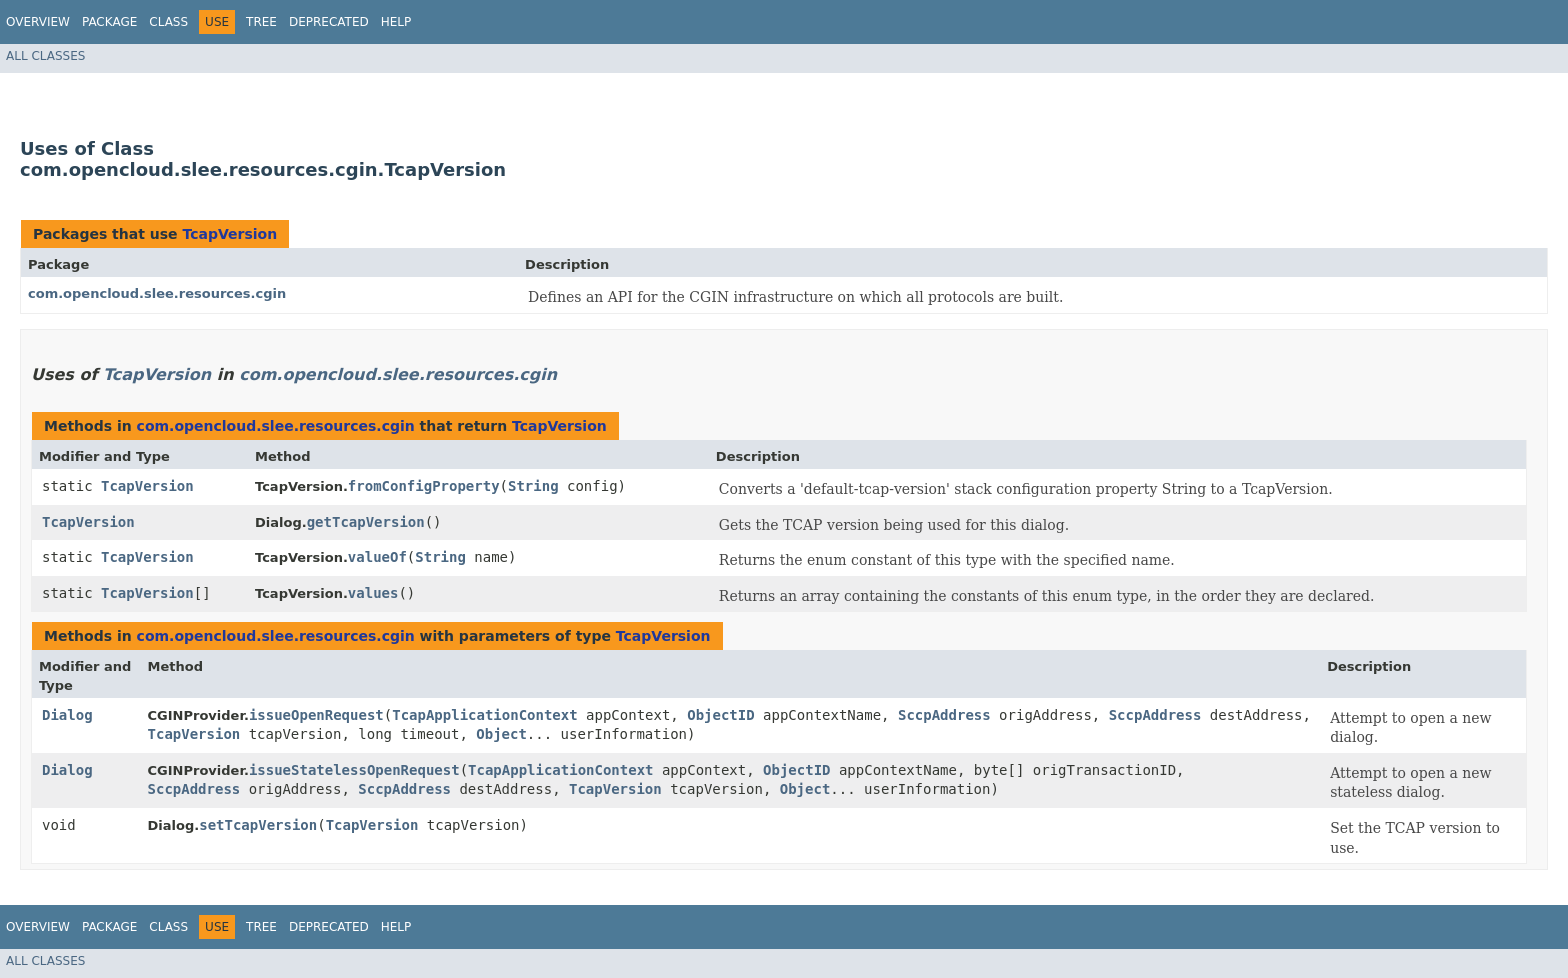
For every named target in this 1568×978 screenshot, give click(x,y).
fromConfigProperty (424, 486)
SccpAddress (944, 715)
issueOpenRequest (316, 715)
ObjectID (720, 715)
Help (396, 22)
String (533, 486)
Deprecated (329, 22)
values (373, 593)
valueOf (377, 557)
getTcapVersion (366, 522)
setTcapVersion (258, 825)
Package (109, 22)
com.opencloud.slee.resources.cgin (157, 293)
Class (168, 22)
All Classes (45, 56)
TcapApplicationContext (484, 715)
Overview (38, 22)
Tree (261, 22)
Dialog (67, 715)
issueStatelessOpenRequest (354, 770)
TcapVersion (229, 234)
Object (501, 734)
